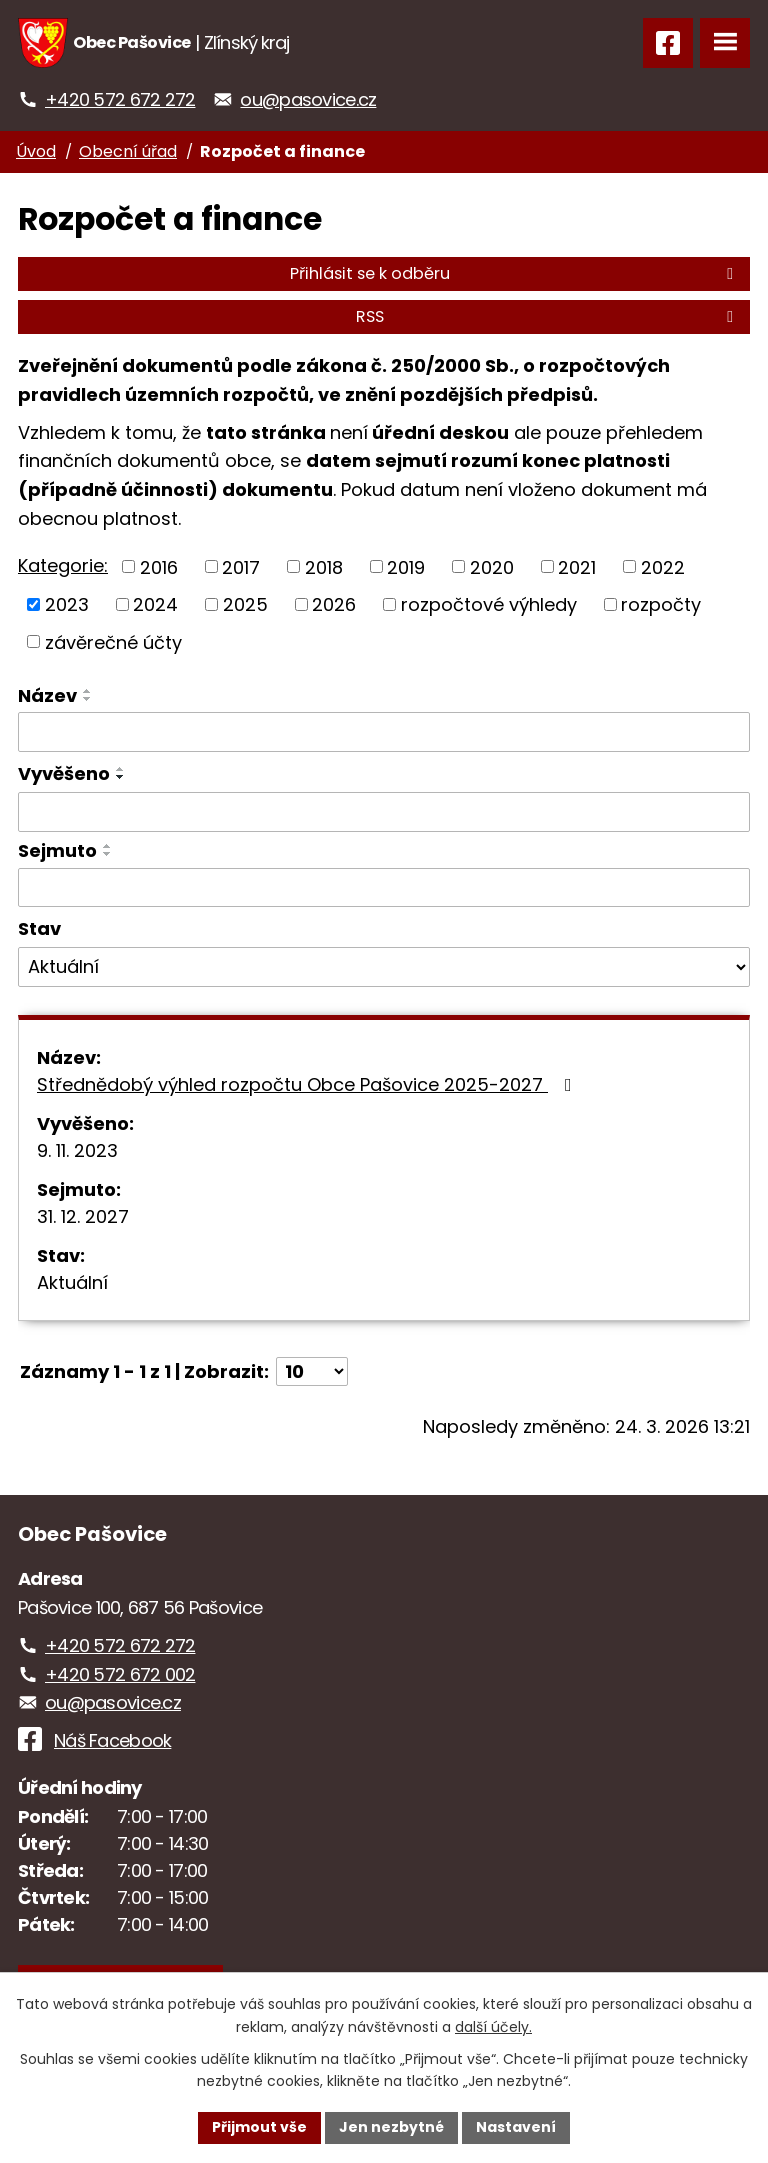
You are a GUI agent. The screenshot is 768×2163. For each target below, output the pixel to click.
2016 (159, 566)
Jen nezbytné (391, 2127)
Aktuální (72, 1282)
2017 (241, 566)
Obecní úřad (128, 151)
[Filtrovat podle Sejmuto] (384, 888)
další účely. (493, 2027)
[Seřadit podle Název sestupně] (88, 699)
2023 (67, 604)
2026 (334, 604)
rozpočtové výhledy (489, 604)
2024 (155, 604)
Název (47, 695)
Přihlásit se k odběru (515, 273)
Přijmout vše (259, 2127)
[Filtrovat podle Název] (384, 732)
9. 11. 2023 (77, 1150)
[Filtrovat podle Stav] (384, 967)
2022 (663, 566)
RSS (548, 316)
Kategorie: (63, 565)
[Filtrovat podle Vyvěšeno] (384, 812)
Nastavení (516, 2127)
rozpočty (661, 604)
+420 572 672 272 (120, 99)
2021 (577, 566)
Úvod (36, 151)
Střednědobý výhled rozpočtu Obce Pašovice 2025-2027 (308, 1084)
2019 (406, 566)
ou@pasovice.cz (308, 99)
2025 (245, 604)
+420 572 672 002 (120, 1674)
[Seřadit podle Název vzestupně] (88, 691)
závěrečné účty (113, 641)
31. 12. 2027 (83, 1216)
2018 (324, 566)
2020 (492, 566)
